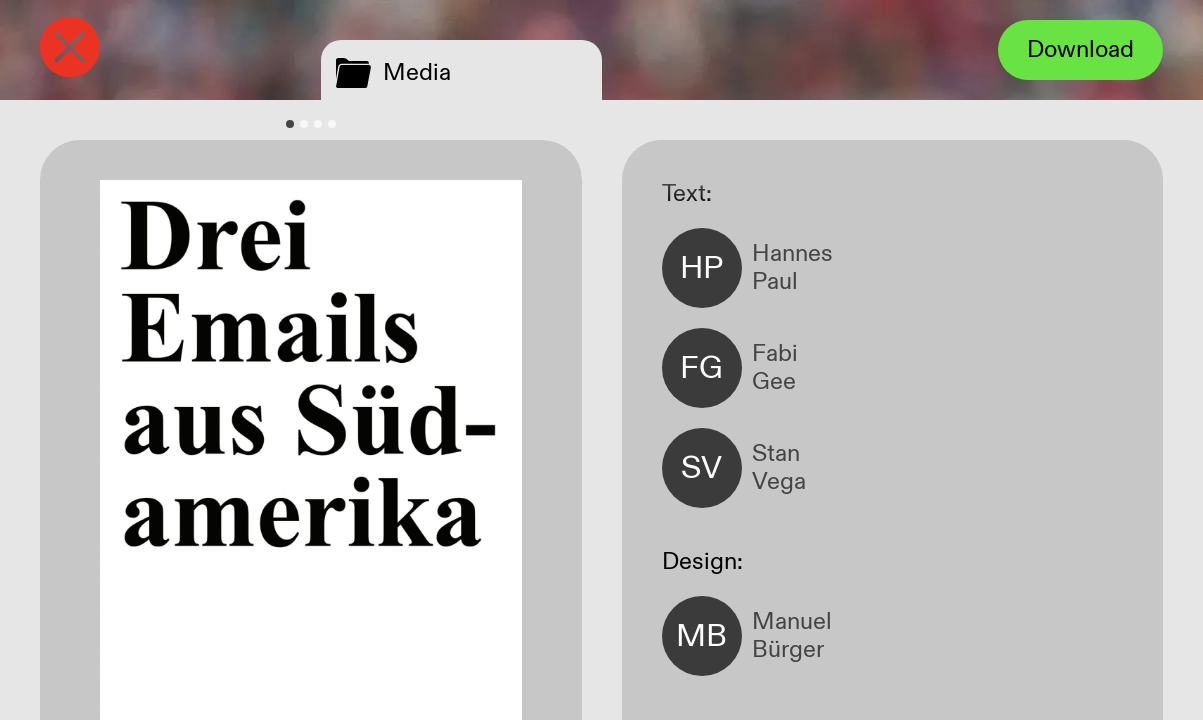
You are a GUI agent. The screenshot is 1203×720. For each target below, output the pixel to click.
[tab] (290, 124)
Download (1080, 50)
